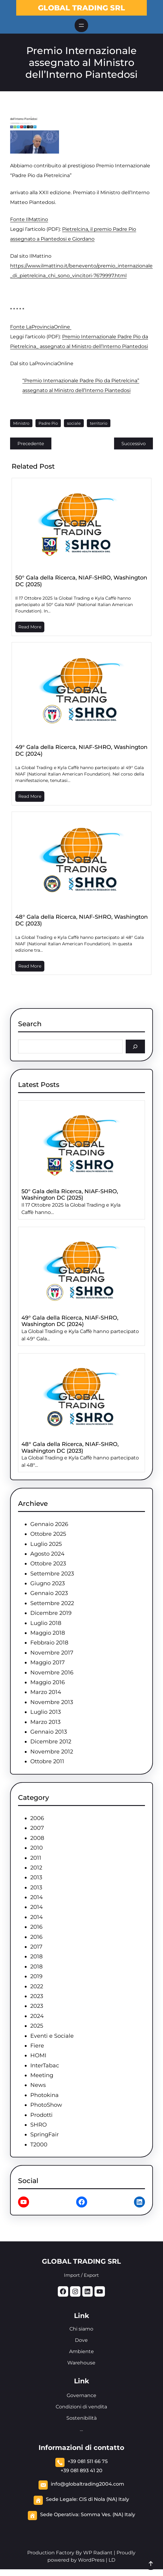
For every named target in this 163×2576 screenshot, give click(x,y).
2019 (36, 1976)
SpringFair (44, 2134)
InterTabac (44, 2065)
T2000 (38, 2144)
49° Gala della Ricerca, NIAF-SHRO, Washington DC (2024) (81, 750)
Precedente (30, 443)
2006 (37, 1818)
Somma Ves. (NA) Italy (108, 2514)
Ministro (21, 423)
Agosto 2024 (47, 1553)
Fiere (37, 2045)
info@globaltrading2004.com (87, 2484)
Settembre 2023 (52, 1573)
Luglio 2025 (46, 1543)
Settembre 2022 (52, 1603)
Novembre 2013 (51, 1702)
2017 (36, 1946)
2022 (36, 1986)
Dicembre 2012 (50, 1741)
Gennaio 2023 (49, 1593)
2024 (37, 2016)
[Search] (135, 1046)
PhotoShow (46, 2105)
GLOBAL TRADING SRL (81, 7)
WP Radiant (97, 2553)
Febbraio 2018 (49, 1642)
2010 (36, 1847)
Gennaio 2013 (48, 1731)
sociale (74, 423)
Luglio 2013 (45, 1712)
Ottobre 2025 (48, 1534)
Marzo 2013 (45, 1721)
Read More (29, 627)
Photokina (44, 2095)
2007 (37, 1828)
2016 (36, 1927)
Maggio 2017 (47, 1662)
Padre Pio (48, 423)
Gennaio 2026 (49, 1524)
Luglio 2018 (45, 1623)
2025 (36, 2025)
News (38, 2085)
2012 (36, 1867)
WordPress (91, 2560)
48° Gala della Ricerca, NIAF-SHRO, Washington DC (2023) (81, 920)
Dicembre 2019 (51, 1613)
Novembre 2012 (51, 1751)
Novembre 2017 (51, 1652)
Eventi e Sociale (52, 2035)
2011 (35, 1857)
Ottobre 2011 (47, 1761)
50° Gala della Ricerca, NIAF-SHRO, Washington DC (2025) (81, 581)
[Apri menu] (81, 25)
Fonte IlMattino (29, 219)
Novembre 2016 (51, 1672)
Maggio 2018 (47, 1633)
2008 (37, 1838)
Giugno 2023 (47, 1583)
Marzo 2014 (45, 1692)
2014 (36, 1897)
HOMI (38, 2055)
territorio (98, 423)
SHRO (38, 2124)
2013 (36, 1877)
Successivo (133, 443)
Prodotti (41, 2115)
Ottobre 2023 (48, 1563)
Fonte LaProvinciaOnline (40, 327)
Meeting (41, 2075)
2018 (36, 1956)
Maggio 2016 (47, 1682)
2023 (36, 1996)
